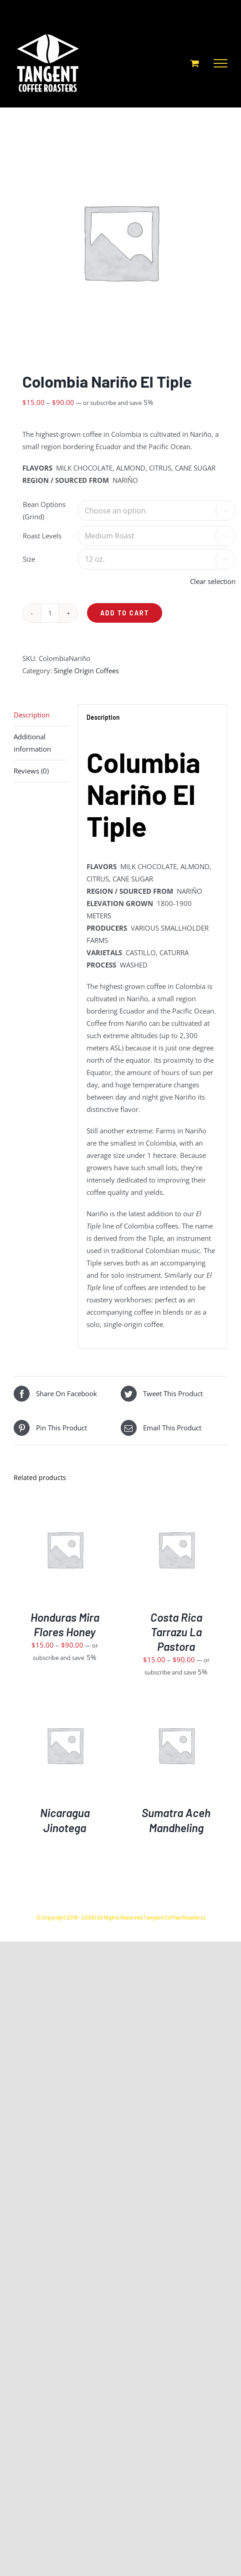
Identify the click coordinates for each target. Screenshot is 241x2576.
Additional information (32, 742)
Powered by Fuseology (120, 1927)
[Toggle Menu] (220, 63)
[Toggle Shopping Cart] (194, 63)
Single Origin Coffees (86, 670)
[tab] (41, 715)
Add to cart (124, 613)
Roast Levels (42, 535)
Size (29, 558)
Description (32, 714)
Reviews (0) (31, 770)
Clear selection (213, 581)
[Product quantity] (50, 613)
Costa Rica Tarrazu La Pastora (176, 1631)
